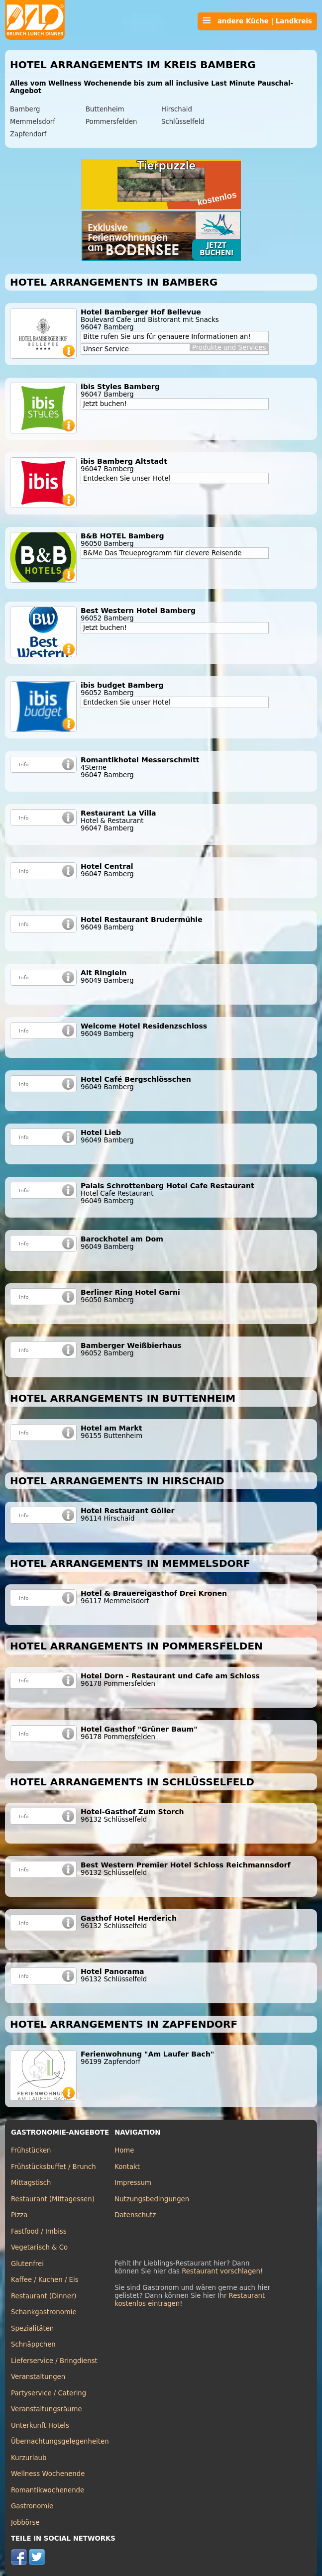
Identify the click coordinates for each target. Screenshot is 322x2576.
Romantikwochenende (47, 2490)
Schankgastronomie (44, 2312)
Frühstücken (31, 2150)
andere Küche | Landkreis (257, 21)
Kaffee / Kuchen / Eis (45, 2279)
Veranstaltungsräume (46, 2409)
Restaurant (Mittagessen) (53, 2199)
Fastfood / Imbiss (39, 2231)
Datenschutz (135, 2215)
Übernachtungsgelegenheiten (60, 2441)
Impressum (132, 2182)
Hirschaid (176, 109)
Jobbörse (25, 2522)
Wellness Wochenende (48, 2473)
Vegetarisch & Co (39, 2247)
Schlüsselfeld (183, 121)
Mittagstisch (31, 2182)
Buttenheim (105, 109)
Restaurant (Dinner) (44, 2296)
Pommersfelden (111, 121)
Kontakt (127, 2166)
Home (124, 2150)
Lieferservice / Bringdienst (54, 2361)
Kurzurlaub (28, 2458)
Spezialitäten (32, 2328)
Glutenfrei (27, 2263)
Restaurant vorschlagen (221, 2271)
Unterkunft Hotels (40, 2425)
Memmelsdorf (32, 121)
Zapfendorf (28, 134)
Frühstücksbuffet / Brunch (53, 2166)
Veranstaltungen (38, 2376)
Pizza (19, 2215)
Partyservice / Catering (48, 2393)
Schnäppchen (33, 2344)
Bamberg (25, 109)
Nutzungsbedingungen (151, 2199)
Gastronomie (32, 2506)
